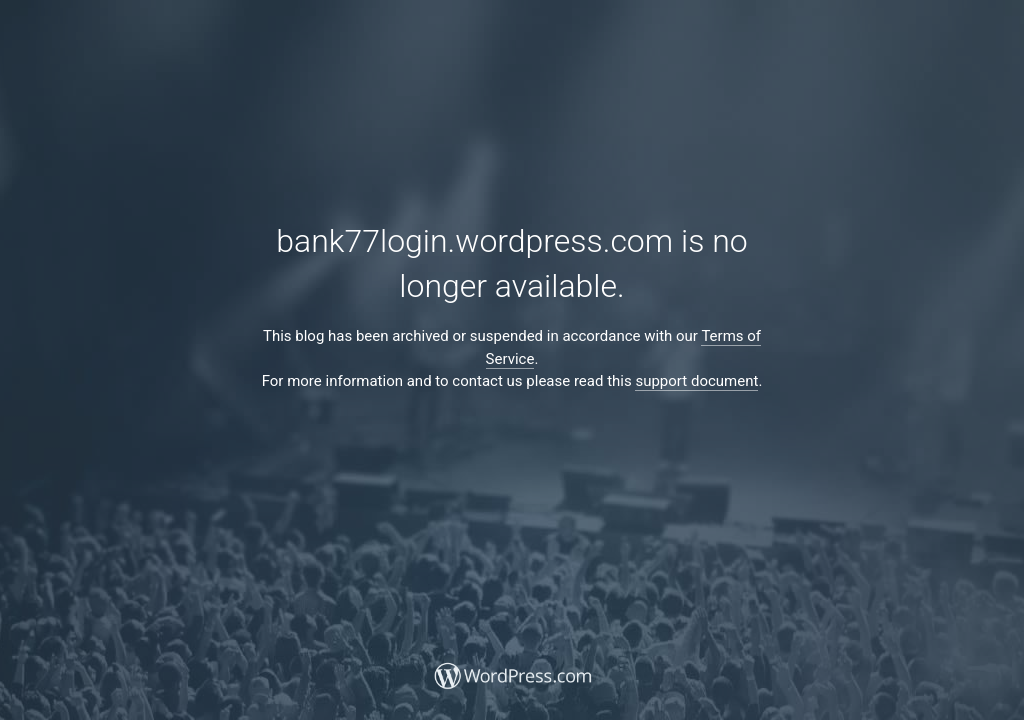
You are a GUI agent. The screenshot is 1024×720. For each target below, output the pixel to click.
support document (696, 381)
